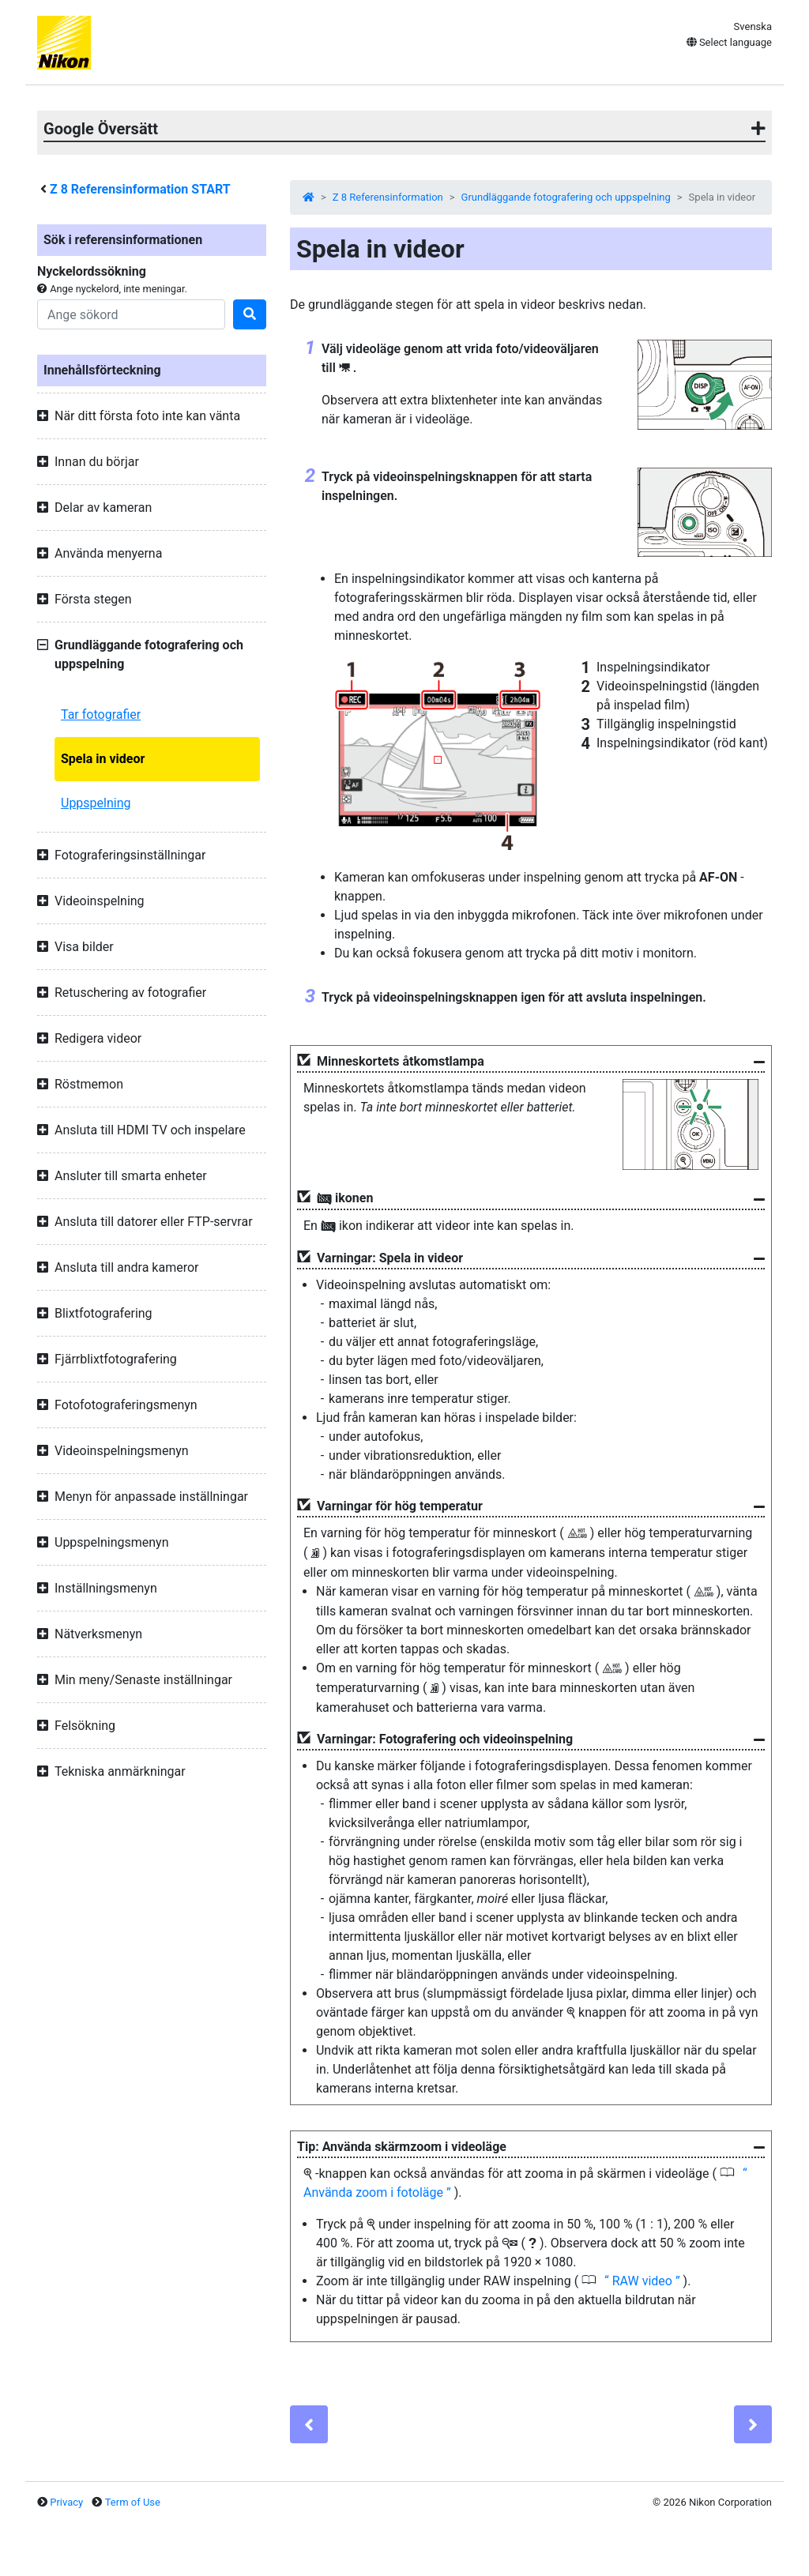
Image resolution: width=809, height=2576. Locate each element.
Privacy (66, 2502)
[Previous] (309, 2424)
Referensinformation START (140, 189)
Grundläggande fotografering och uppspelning (566, 197)
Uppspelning (96, 802)
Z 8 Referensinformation (388, 197)
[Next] (753, 2424)
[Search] (131, 314)
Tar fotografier (101, 714)
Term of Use (132, 2502)
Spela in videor (103, 758)
